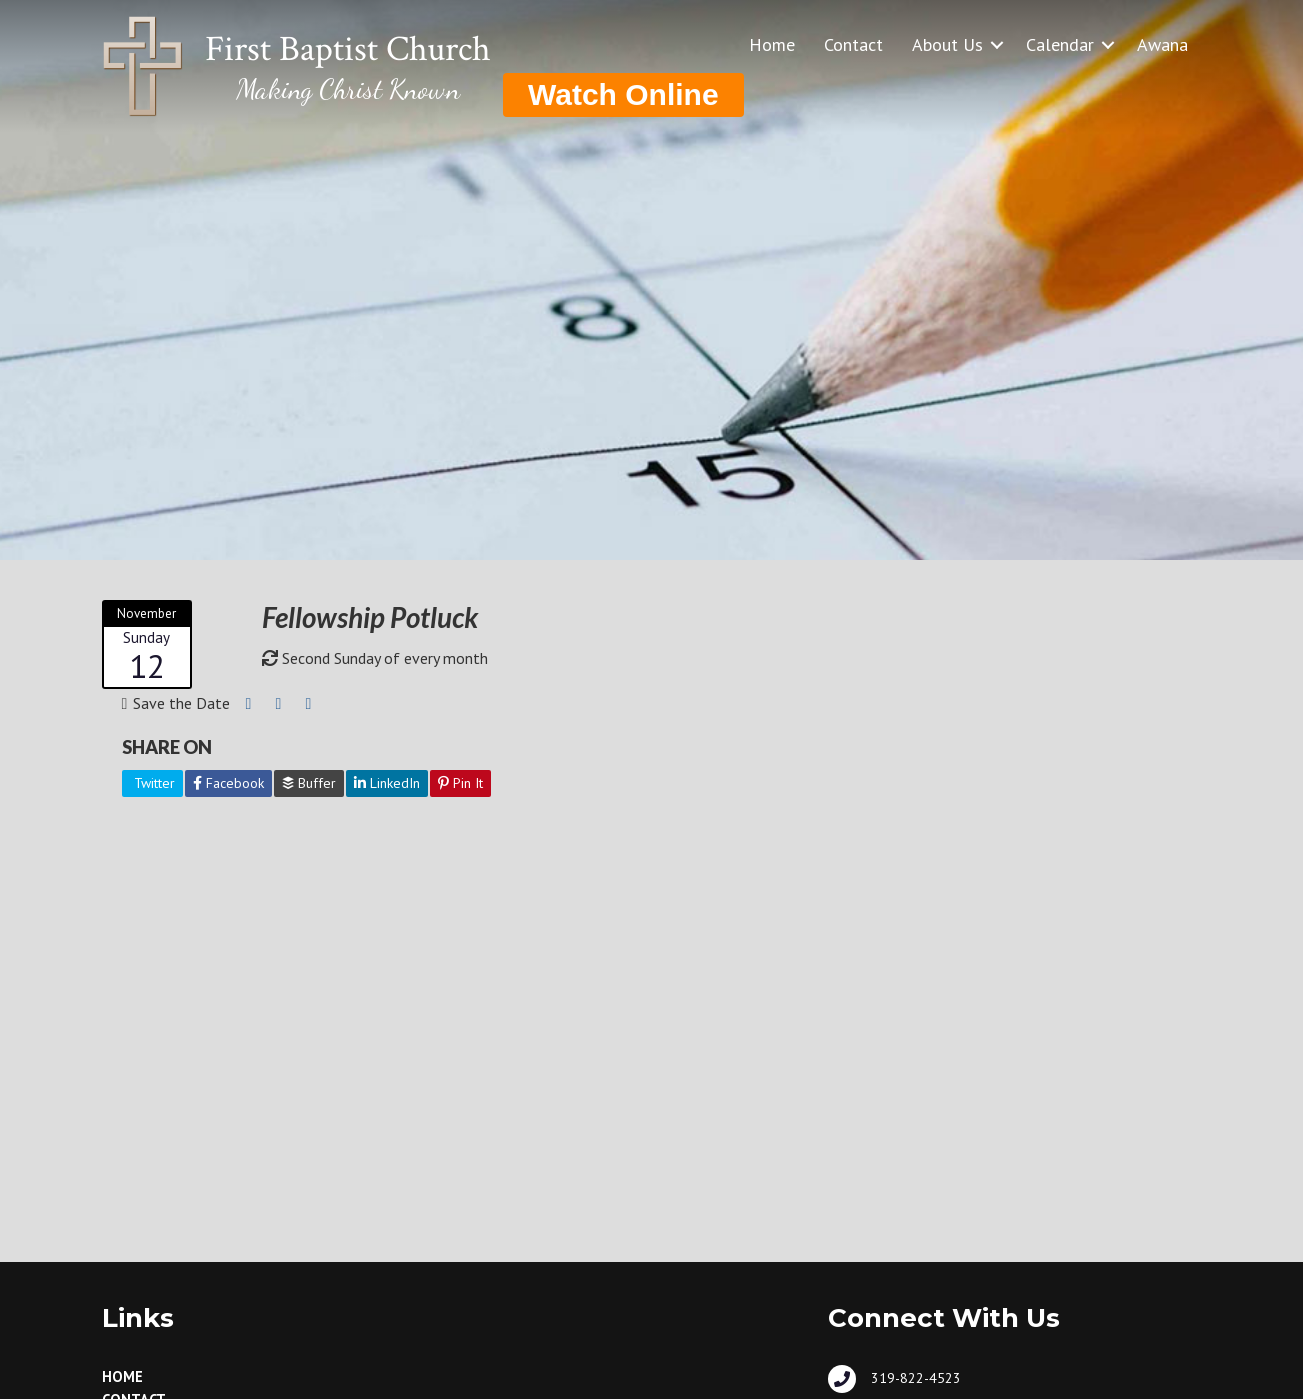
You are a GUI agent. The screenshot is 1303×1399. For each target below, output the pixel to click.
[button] (997, 44)
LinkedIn (387, 783)
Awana (1162, 44)
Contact (853, 44)
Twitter (152, 783)
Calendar (1060, 44)
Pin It (460, 783)
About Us (947, 44)
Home (772, 44)
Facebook (228, 783)
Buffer (309, 783)
